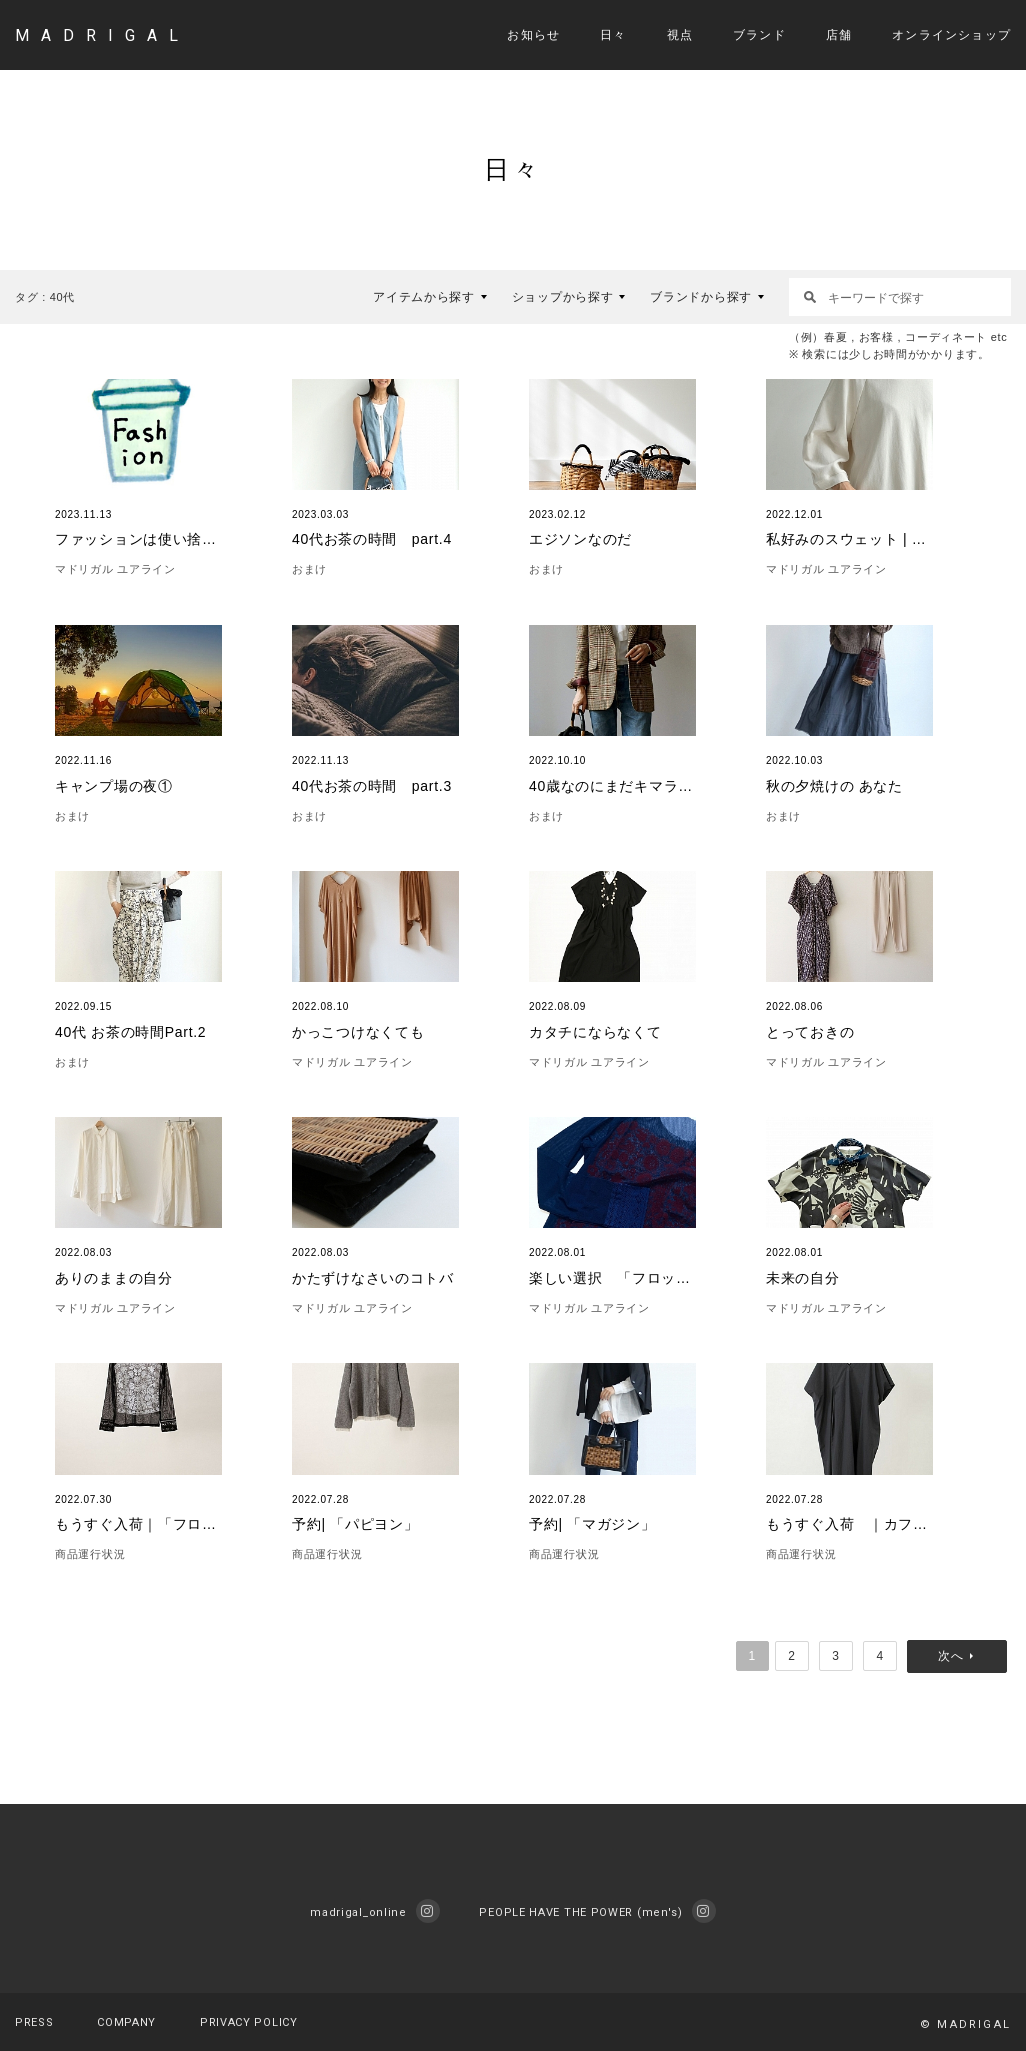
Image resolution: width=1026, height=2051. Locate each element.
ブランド (759, 35)
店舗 (839, 35)
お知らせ (533, 35)
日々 (613, 35)
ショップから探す (563, 297)
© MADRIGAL (965, 2024)
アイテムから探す (424, 297)
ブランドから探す (701, 297)
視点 (680, 35)
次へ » (961, 1656)
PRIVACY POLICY (249, 2022)
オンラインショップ (951, 35)
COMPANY (126, 2022)
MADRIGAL (102, 35)
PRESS (34, 2022)
